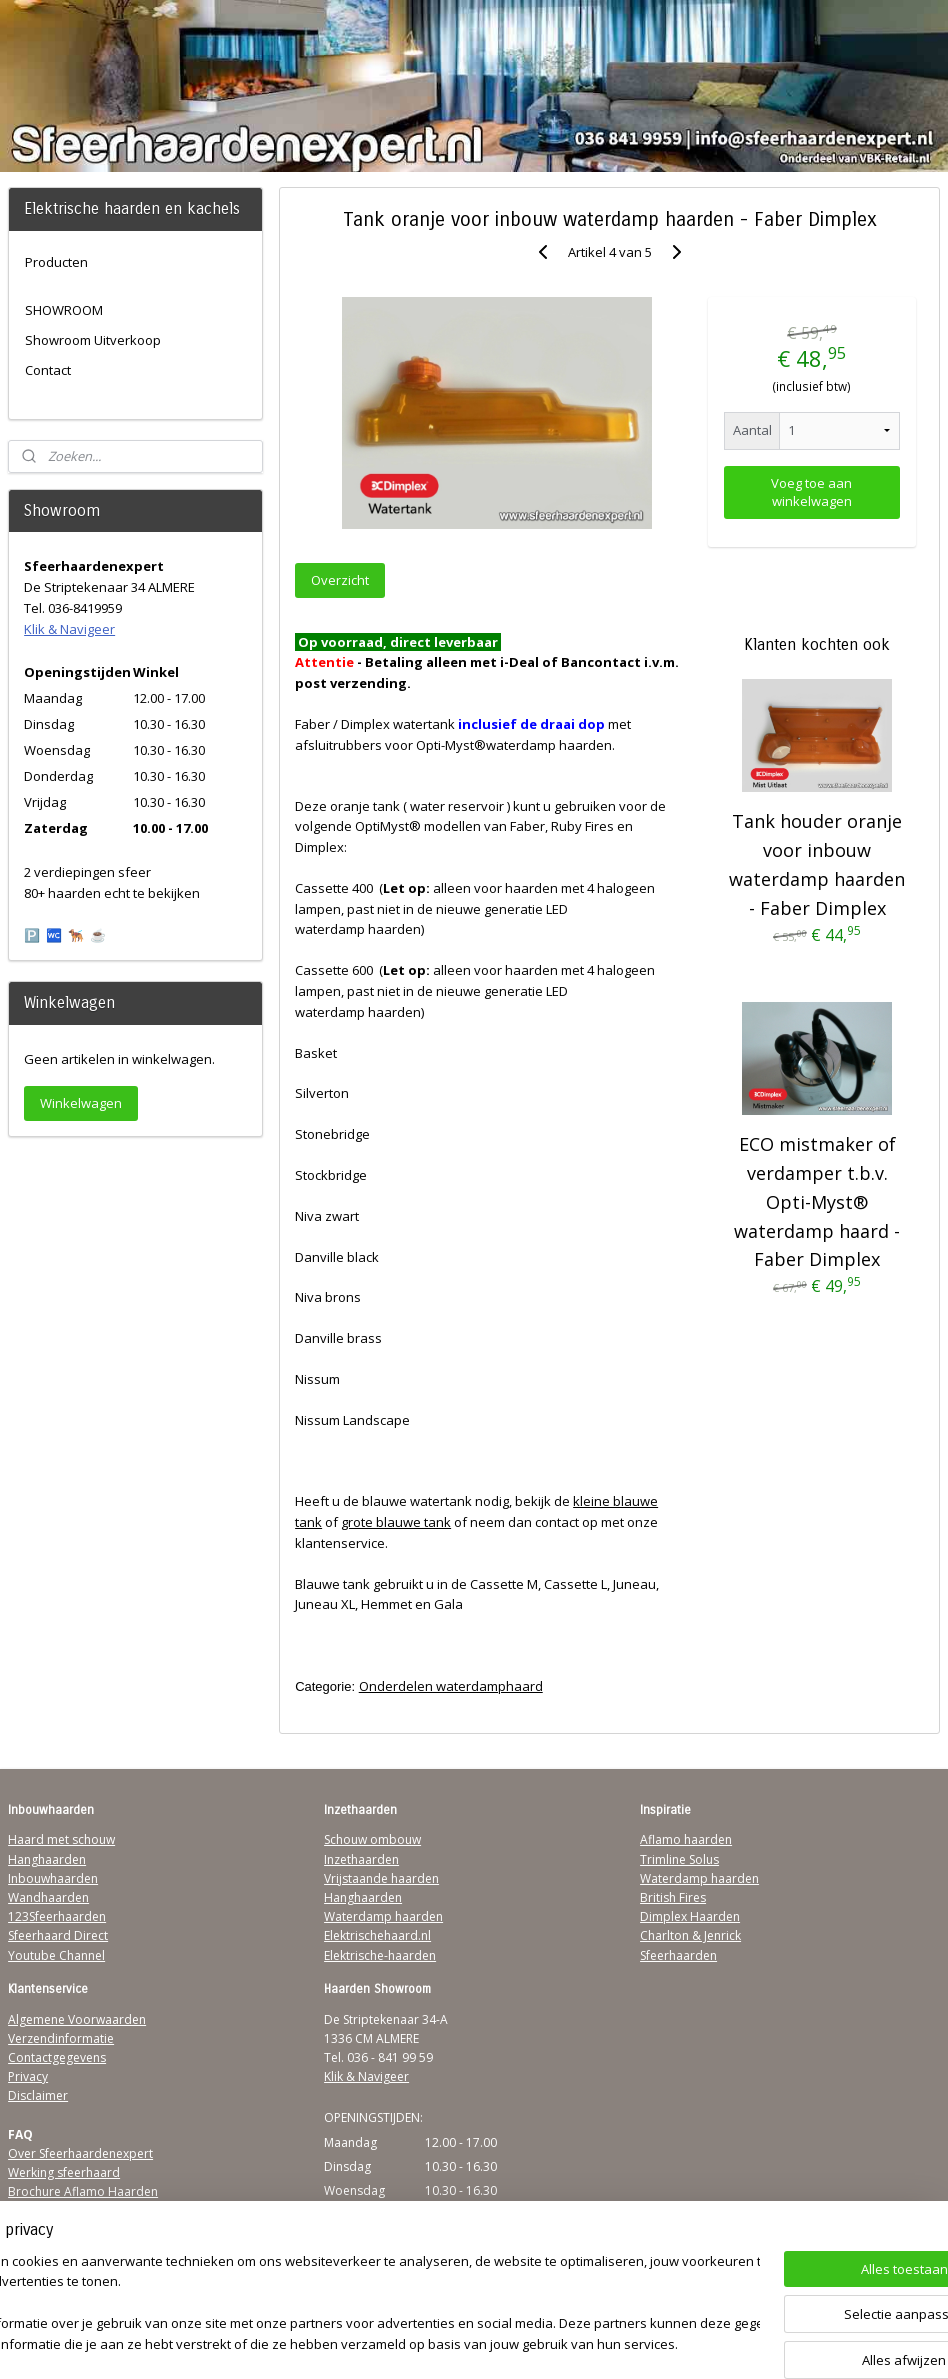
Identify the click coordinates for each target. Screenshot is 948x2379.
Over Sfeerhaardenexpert (80, 2153)
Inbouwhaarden (53, 1878)
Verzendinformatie (61, 2038)
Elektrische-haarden (380, 1955)
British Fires (673, 1897)
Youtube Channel (56, 1955)
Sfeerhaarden (678, 1955)
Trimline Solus (679, 1859)
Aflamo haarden (686, 1839)
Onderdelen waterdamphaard (451, 1686)
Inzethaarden (361, 1859)
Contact (48, 370)
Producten (56, 262)
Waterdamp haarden (383, 1916)
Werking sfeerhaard (64, 2172)
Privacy (28, 2076)
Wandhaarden (48, 1897)
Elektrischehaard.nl (377, 1935)
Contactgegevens (57, 2057)
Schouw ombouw (372, 1839)
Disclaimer (38, 2095)
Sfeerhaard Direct (58, 1935)
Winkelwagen (81, 1103)
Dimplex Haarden (690, 1916)
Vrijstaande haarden (381, 1878)
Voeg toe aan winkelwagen (811, 492)
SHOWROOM (64, 310)
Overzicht (340, 580)
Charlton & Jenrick (690, 1935)
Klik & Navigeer (69, 629)
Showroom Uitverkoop (93, 340)
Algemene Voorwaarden (77, 2019)
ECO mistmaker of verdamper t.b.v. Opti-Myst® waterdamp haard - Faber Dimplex (817, 1202)
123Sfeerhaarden (57, 1916)
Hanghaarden (47, 1859)
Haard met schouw (61, 1839)
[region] (342, 2304)
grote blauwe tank (396, 1522)
